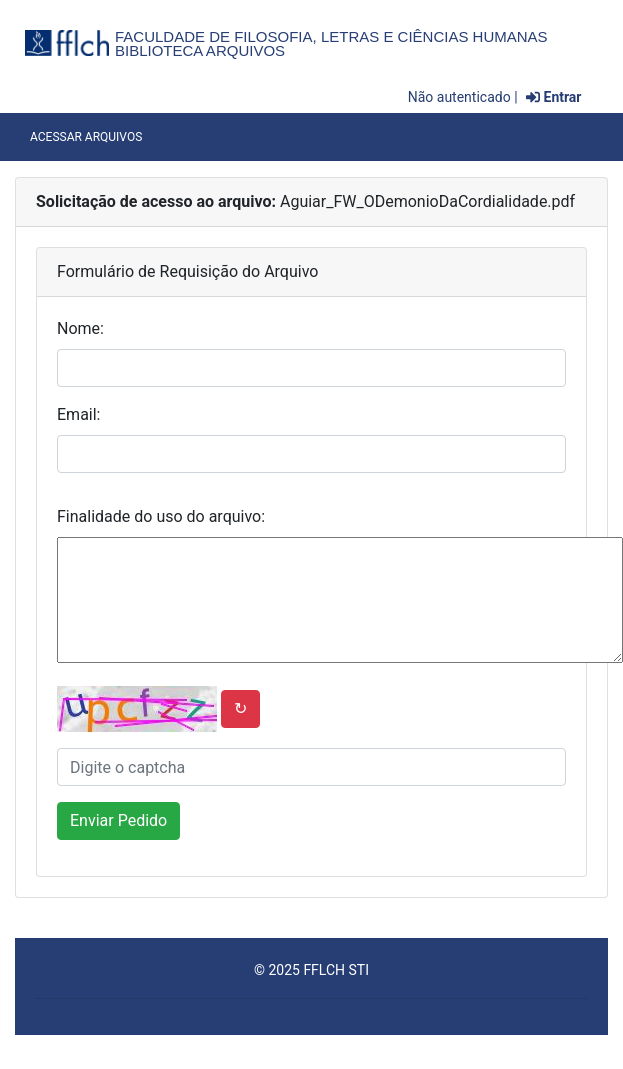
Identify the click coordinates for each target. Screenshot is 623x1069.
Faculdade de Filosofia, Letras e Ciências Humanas (331, 36)
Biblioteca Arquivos (200, 50)
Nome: (80, 328)
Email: (78, 414)
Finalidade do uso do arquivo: (161, 516)
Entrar (553, 97)
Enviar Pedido (118, 820)
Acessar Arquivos (86, 137)
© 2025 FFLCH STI (311, 970)
